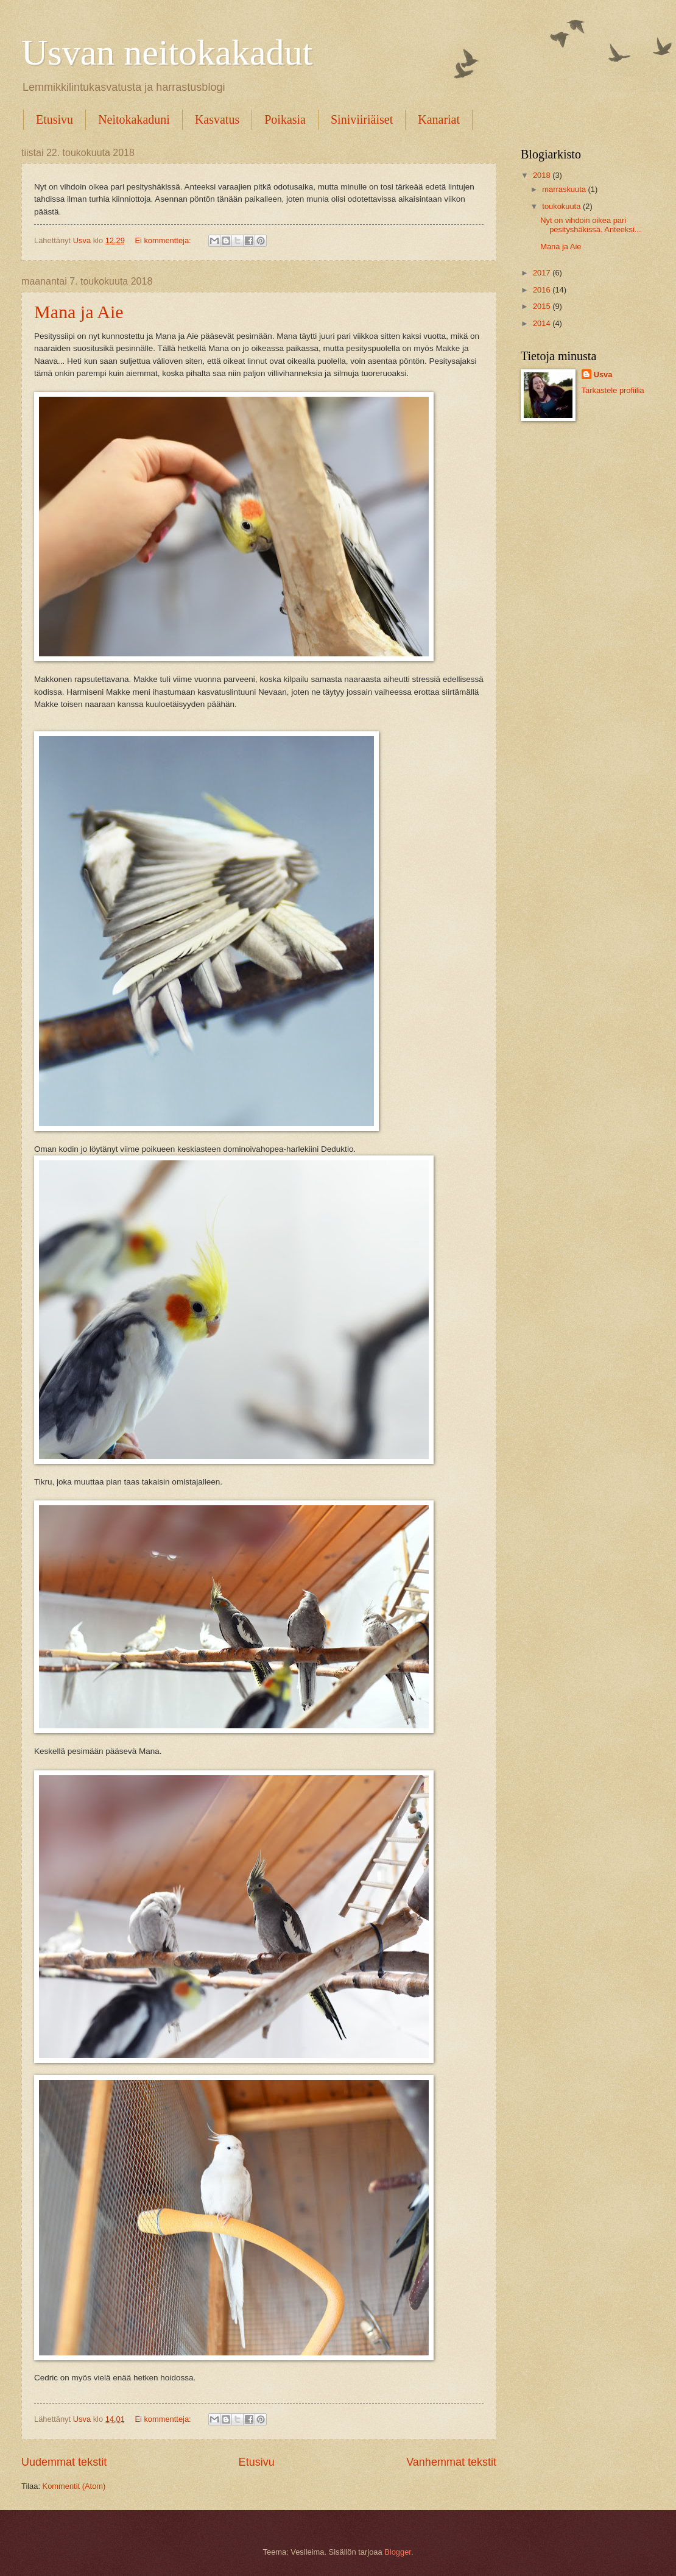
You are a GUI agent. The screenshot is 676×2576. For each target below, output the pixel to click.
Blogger (397, 2551)
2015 (542, 306)
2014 (542, 323)
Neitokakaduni (134, 119)
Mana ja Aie (79, 312)
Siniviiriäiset (362, 119)
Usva (603, 374)
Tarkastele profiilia (613, 390)
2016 (542, 289)
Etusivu (54, 119)
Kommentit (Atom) (74, 2486)
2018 (542, 175)
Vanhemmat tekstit (451, 2462)
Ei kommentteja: (164, 240)
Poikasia (285, 119)
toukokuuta (562, 206)
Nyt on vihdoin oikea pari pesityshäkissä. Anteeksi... (590, 225)
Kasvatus (217, 119)
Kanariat (439, 119)
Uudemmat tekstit (64, 2462)
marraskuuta (565, 189)
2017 (542, 272)
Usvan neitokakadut (166, 52)
